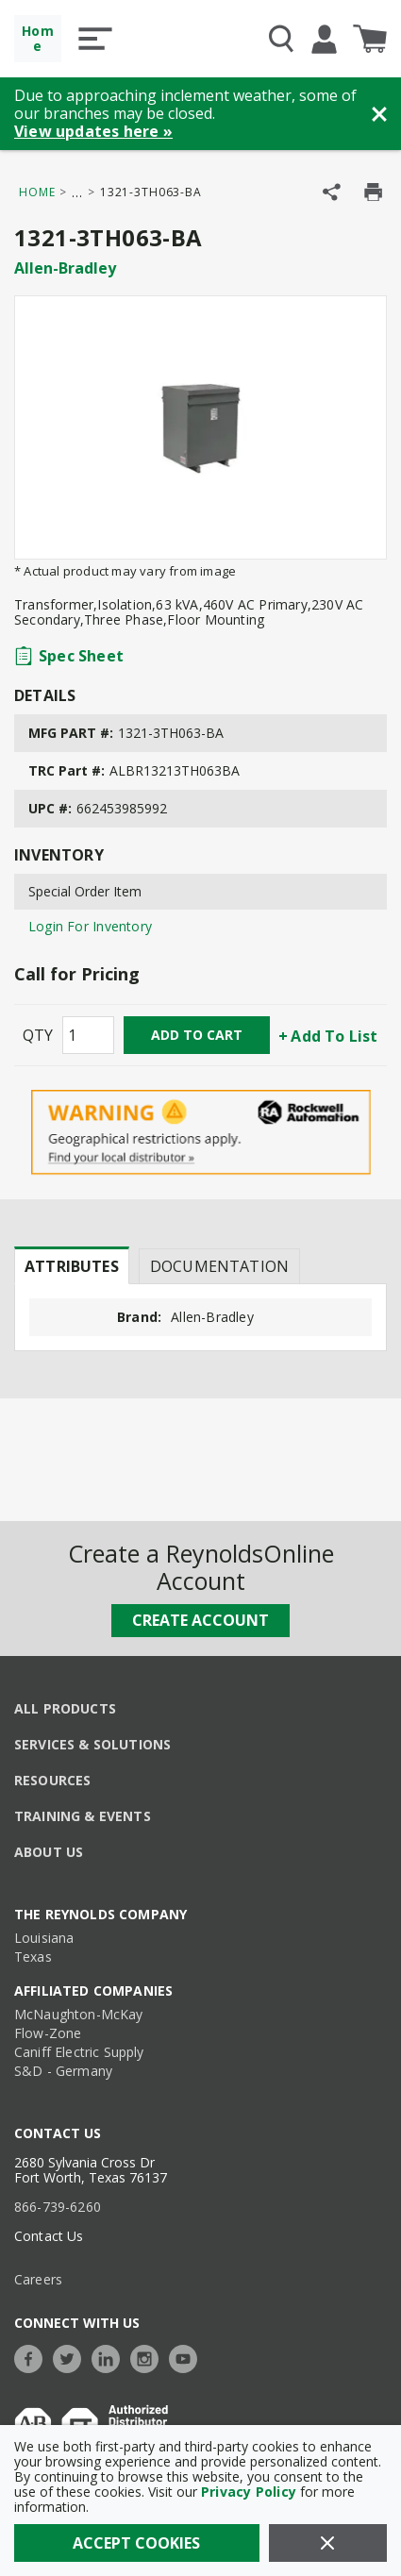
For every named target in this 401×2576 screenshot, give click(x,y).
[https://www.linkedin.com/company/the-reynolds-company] (110, 2356)
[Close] (328, 2543)
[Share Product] (332, 192)
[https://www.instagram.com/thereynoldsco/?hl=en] (149, 2356)
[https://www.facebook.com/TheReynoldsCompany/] (33, 2356)
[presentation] (71, 1265)
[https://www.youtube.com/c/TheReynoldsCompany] (188, 2356)
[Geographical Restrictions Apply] (201, 1133)
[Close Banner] (379, 114)
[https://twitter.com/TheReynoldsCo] (72, 2356)
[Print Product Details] (373, 192)
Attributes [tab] (72, 1266)
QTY (38, 1035)
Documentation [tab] (219, 1266)
